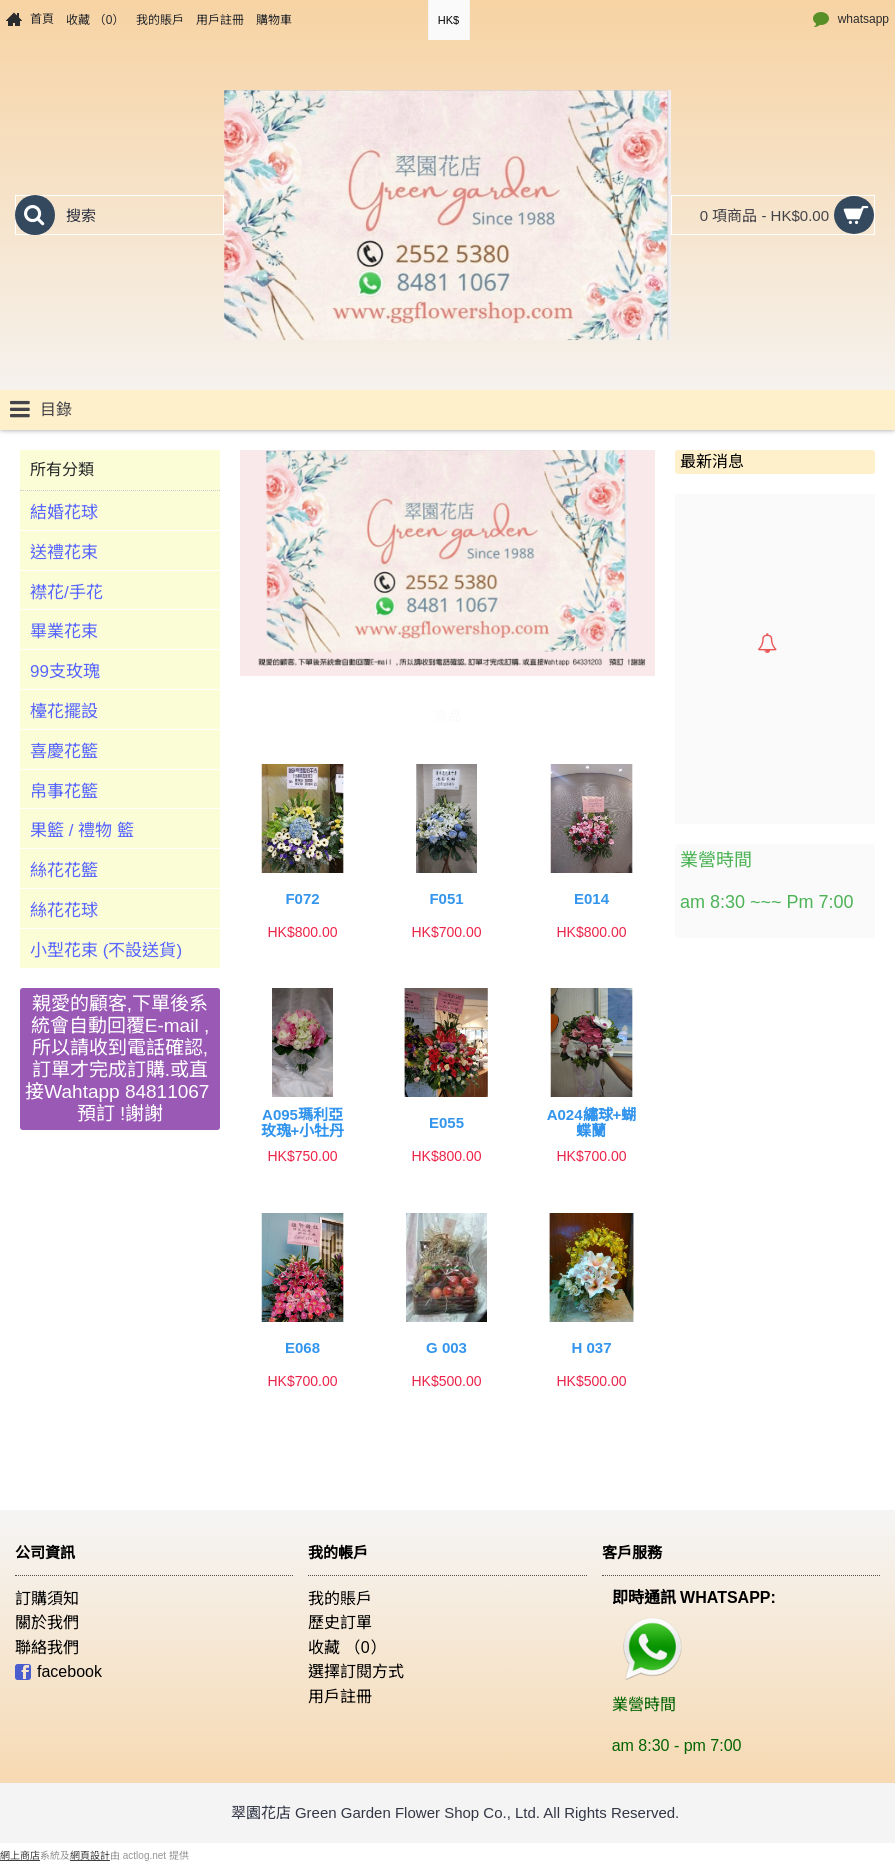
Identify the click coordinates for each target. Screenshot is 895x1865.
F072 (302, 898)
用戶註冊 (340, 1696)
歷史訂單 (340, 1622)
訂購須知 (47, 1598)
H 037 (591, 1347)
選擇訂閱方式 (356, 1671)
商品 (448, 716)
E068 (302, 1347)
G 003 (446, 1347)
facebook (58, 1673)
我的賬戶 (340, 1598)
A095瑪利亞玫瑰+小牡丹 (303, 1123)
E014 (591, 898)
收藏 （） (346, 1647)
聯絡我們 (47, 1647)
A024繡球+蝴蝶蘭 (592, 1123)
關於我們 (47, 1622)
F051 (446, 898)
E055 (446, 1122)
